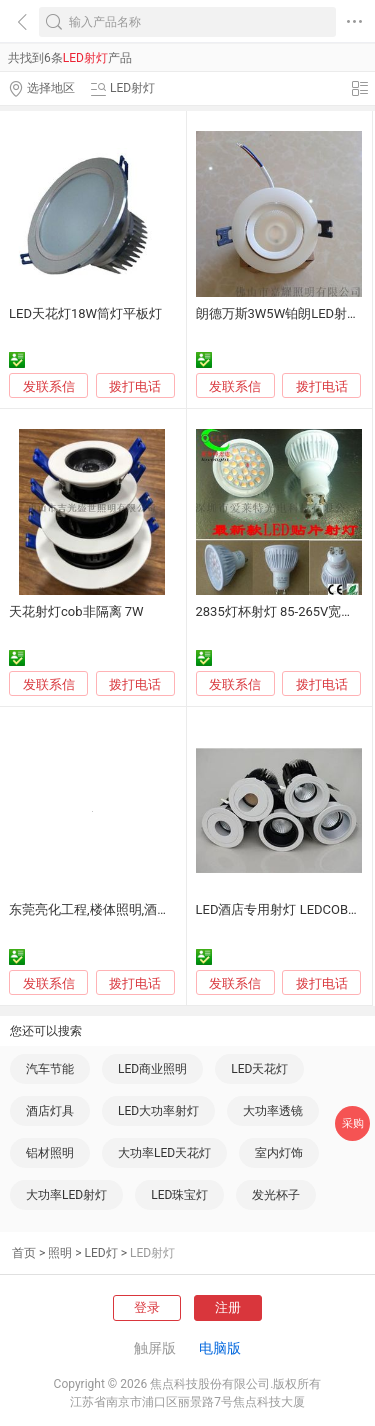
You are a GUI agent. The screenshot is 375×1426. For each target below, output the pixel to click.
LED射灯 (152, 1253)
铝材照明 (50, 1153)
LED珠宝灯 (179, 1195)
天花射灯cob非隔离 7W (76, 611)
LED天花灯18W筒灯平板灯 (85, 313)
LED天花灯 (259, 1069)
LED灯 (101, 1253)
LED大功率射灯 (158, 1111)
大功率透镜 (273, 1111)
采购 (353, 1123)
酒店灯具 (50, 1111)
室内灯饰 (279, 1153)
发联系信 (49, 386)
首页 (24, 1253)
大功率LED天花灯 (164, 1153)
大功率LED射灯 (66, 1195)
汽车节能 (50, 1069)
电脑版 (220, 1348)
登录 (147, 1307)
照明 (60, 1253)
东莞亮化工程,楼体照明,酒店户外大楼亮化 (128, 909)
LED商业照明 (152, 1069)
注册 (228, 1307)
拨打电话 (135, 386)
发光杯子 (276, 1195)
